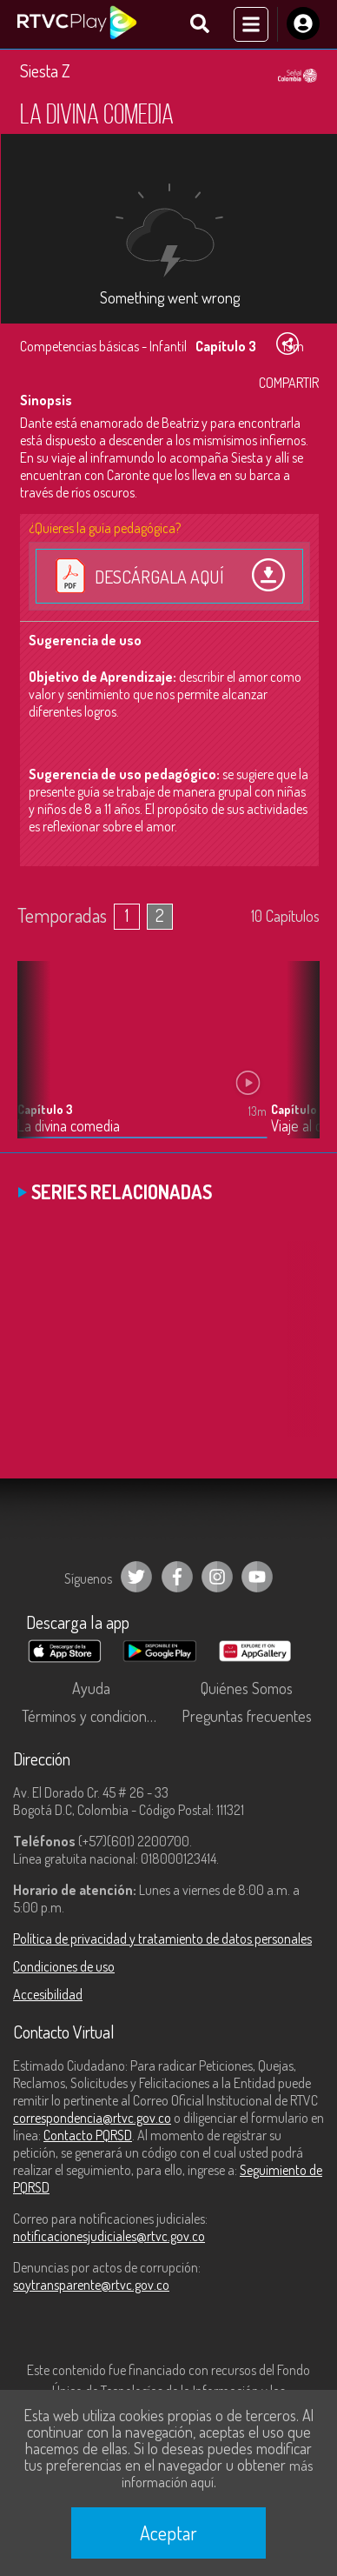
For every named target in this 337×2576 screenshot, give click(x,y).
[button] (298, 1063)
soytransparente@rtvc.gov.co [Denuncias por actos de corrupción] (91, 2284)
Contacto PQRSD (87, 2135)
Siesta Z (45, 70)
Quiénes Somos (247, 1688)
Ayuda (91, 1688)
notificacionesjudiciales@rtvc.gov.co (109, 2236)
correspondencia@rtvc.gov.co (92, 2117)
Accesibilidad (48, 1994)
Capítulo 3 (45, 1109)
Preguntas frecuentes (247, 1715)
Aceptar (168, 2532)
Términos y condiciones (91, 1715)
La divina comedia (68, 1126)
